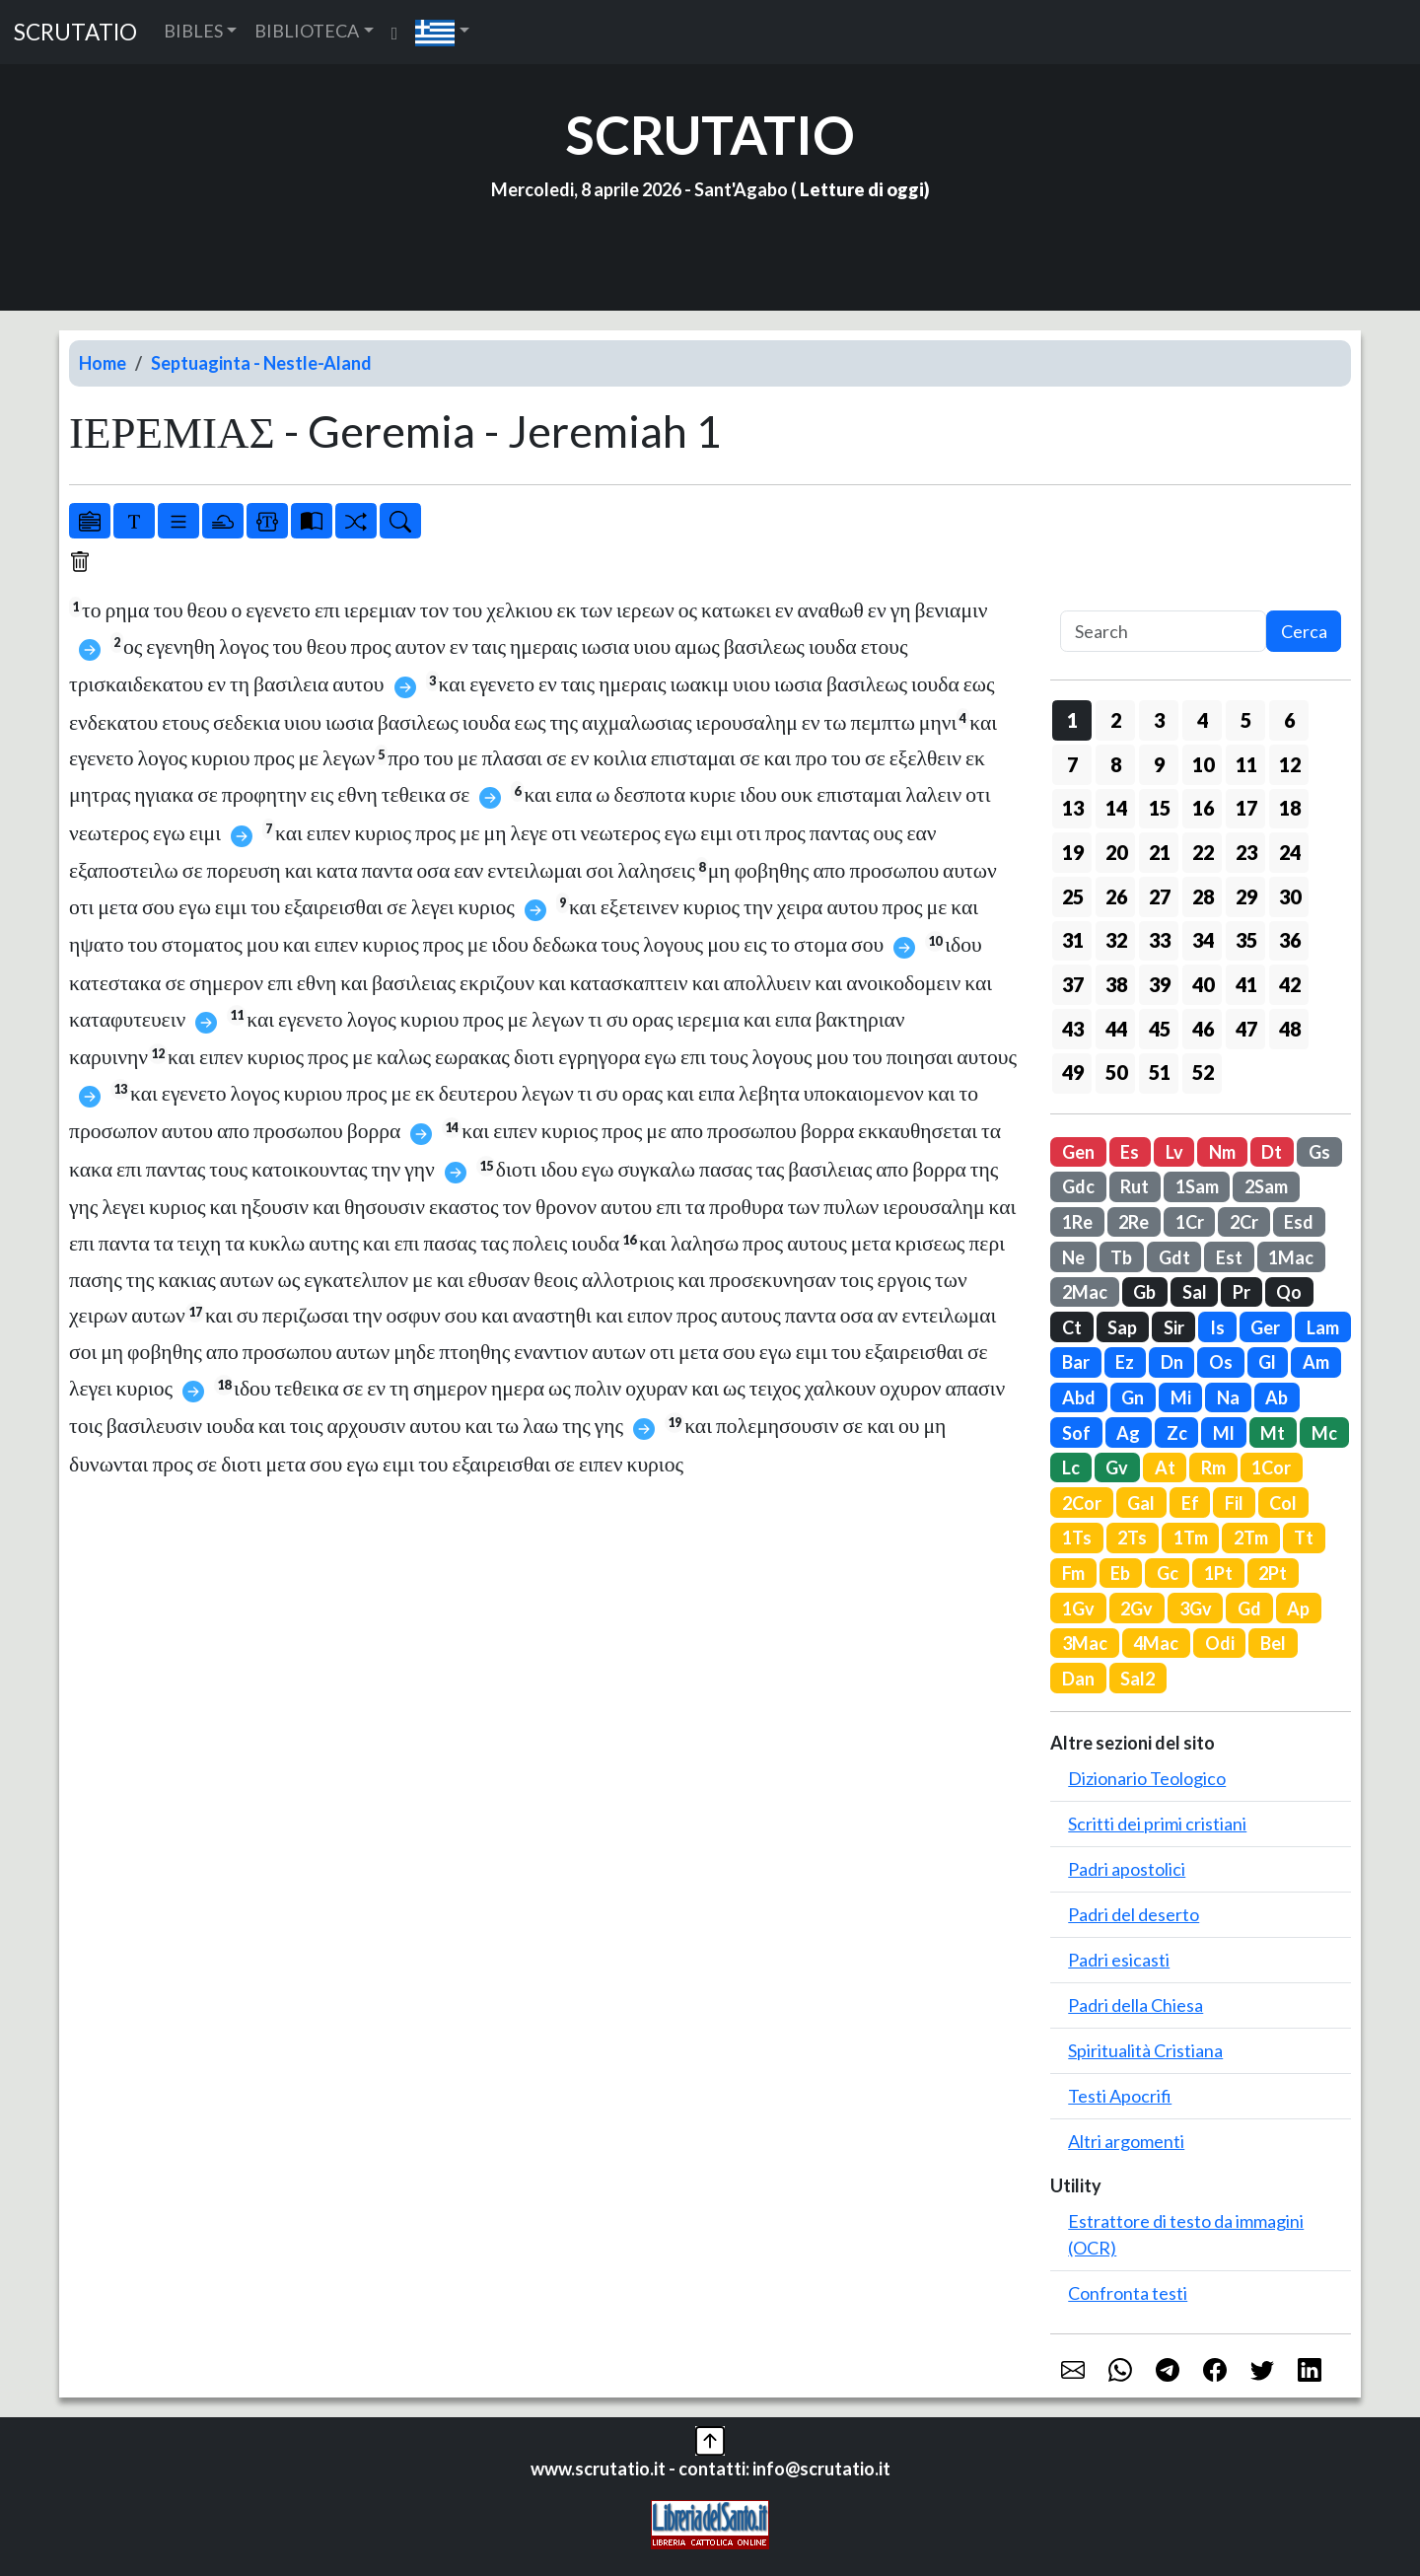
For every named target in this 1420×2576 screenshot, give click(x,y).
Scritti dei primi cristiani (1157, 1823)
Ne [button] (1073, 1257)
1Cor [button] (1271, 1467)
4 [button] (1202, 720)
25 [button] (1073, 896)
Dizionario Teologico (1147, 1778)
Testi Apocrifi (1120, 2096)
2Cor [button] (1081, 1503)
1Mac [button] (1291, 1257)
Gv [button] (1116, 1467)
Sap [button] (1122, 1327)
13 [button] (1073, 808)
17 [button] (1246, 808)
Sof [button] (1076, 1433)
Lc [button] (1071, 1467)
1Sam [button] (1197, 1186)
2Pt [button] (1272, 1573)
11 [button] (1246, 764)
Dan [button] (1078, 1678)
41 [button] (1246, 984)
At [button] (1165, 1467)
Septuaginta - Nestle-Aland (261, 363)
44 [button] (1116, 1028)
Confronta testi (1127, 2293)
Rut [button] (1134, 1186)
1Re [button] (1077, 1222)
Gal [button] (1141, 1503)
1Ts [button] (1077, 1537)
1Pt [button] (1218, 1573)
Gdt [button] (1174, 1257)
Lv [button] (1174, 1152)
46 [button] (1203, 1028)
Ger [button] (1265, 1327)
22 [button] (1203, 852)
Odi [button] (1220, 1643)
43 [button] (1073, 1028)
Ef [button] (1190, 1503)
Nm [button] (1222, 1152)
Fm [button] (1073, 1573)
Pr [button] (1241, 1292)
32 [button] (1116, 940)
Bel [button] (1273, 1643)
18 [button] (1290, 808)
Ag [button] (1128, 1433)
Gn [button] (1132, 1397)
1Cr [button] (1189, 1222)
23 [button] (1246, 852)
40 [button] (1203, 984)
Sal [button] (1194, 1292)
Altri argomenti (1126, 2141)
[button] (442, 32)
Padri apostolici (1126, 1869)
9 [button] (1159, 764)
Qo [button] (1289, 1292)
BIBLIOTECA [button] (306, 30)
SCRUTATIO (75, 32)
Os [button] (1221, 1362)
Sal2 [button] (1137, 1678)
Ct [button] (1072, 1327)
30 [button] (1290, 896)
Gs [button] (1319, 1152)
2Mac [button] (1084, 1292)
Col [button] (1283, 1503)
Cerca (1304, 631)
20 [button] (1116, 852)
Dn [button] (1172, 1362)
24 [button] (1290, 852)
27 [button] (1160, 896)
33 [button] (1160, 940)
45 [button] (1160, 1028)
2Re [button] (1133, 1222)
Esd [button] (1299, 1222)
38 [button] (1116, 984)
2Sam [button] (1266, 1186)
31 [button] (1073, 940)
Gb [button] (1144, 1292)
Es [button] (1129, 1152)
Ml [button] (1224, 1433)
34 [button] (1203, 940)
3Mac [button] (1084, 1643)
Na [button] (1228, 1397)
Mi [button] (1181, 1397)
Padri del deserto (1133, 1914)
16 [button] (1203, 808)
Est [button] (1229, 1257)
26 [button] (1116, 896)
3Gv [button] (1195, 1608)
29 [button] (1246, 896)
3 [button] (1159, 720)
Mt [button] (1272, 1433)
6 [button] (1289, 720)
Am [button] (1316, 1362)
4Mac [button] (1155, 1643)
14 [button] (1116, 808)
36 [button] (1290, 940)
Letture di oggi (862, 189)
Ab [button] (1276, 1397)
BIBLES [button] (193, 30)
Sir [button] (1174, 1327)
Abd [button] (1079, 1397)
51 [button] (1160, 1072)
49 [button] (1073, 1072)
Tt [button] (1304, 1537)
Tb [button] (1121, 1257)
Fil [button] (1234, 1503)
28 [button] (1203, 896)
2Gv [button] (1136, 1608)
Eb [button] (1120, 1573)
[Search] (1163, 631)
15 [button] (1160, 808)
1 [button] (1072, 720)
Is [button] (1217, 1327)
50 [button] (1116, 1072)
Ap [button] (1298, 1608)
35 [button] (1246, 940)
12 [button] (1290, 764)
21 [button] (1160, 852)
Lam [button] (1323, 1327)
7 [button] (1072, 764)
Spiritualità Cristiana (1145, 2050)
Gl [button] (1267, 1362)
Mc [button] (1324, 1433)
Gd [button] (1249, 1608)
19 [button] (1073, 852)
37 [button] (1073, 984)
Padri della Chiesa (1135, 2005)
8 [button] (1115, 764)
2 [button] (1115, 720)
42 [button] (1290, 984)
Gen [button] (1078, 1152)
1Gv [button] (1078, 1608)
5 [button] (1246, 720)
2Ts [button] (1132, 1537)
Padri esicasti (1119, 1959)
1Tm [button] (1190, 1537)
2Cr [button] (1244, 1222)
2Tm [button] (1251, 1537)
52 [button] (1203, 1072)
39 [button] (1160, 984)
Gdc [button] (1078, 1186)
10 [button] (1203, 764)
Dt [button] (1271, 1152)
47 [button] (1246, 1028)
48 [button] (1290, 1028)
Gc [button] (1167, 1573)
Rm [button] (1213, 1467)
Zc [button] (1177, 1433)
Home (102, 363)
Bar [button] (1076, 1362)
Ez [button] (1124, 1362)
